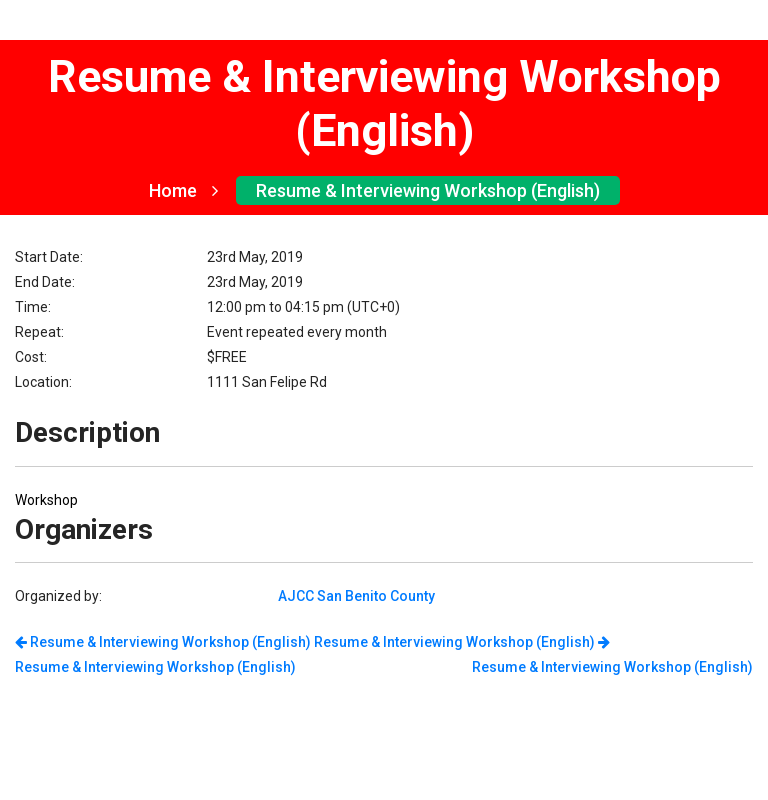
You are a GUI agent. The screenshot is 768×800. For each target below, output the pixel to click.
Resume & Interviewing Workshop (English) (428, 190)
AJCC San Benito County (356, 596)
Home (183, 190)
